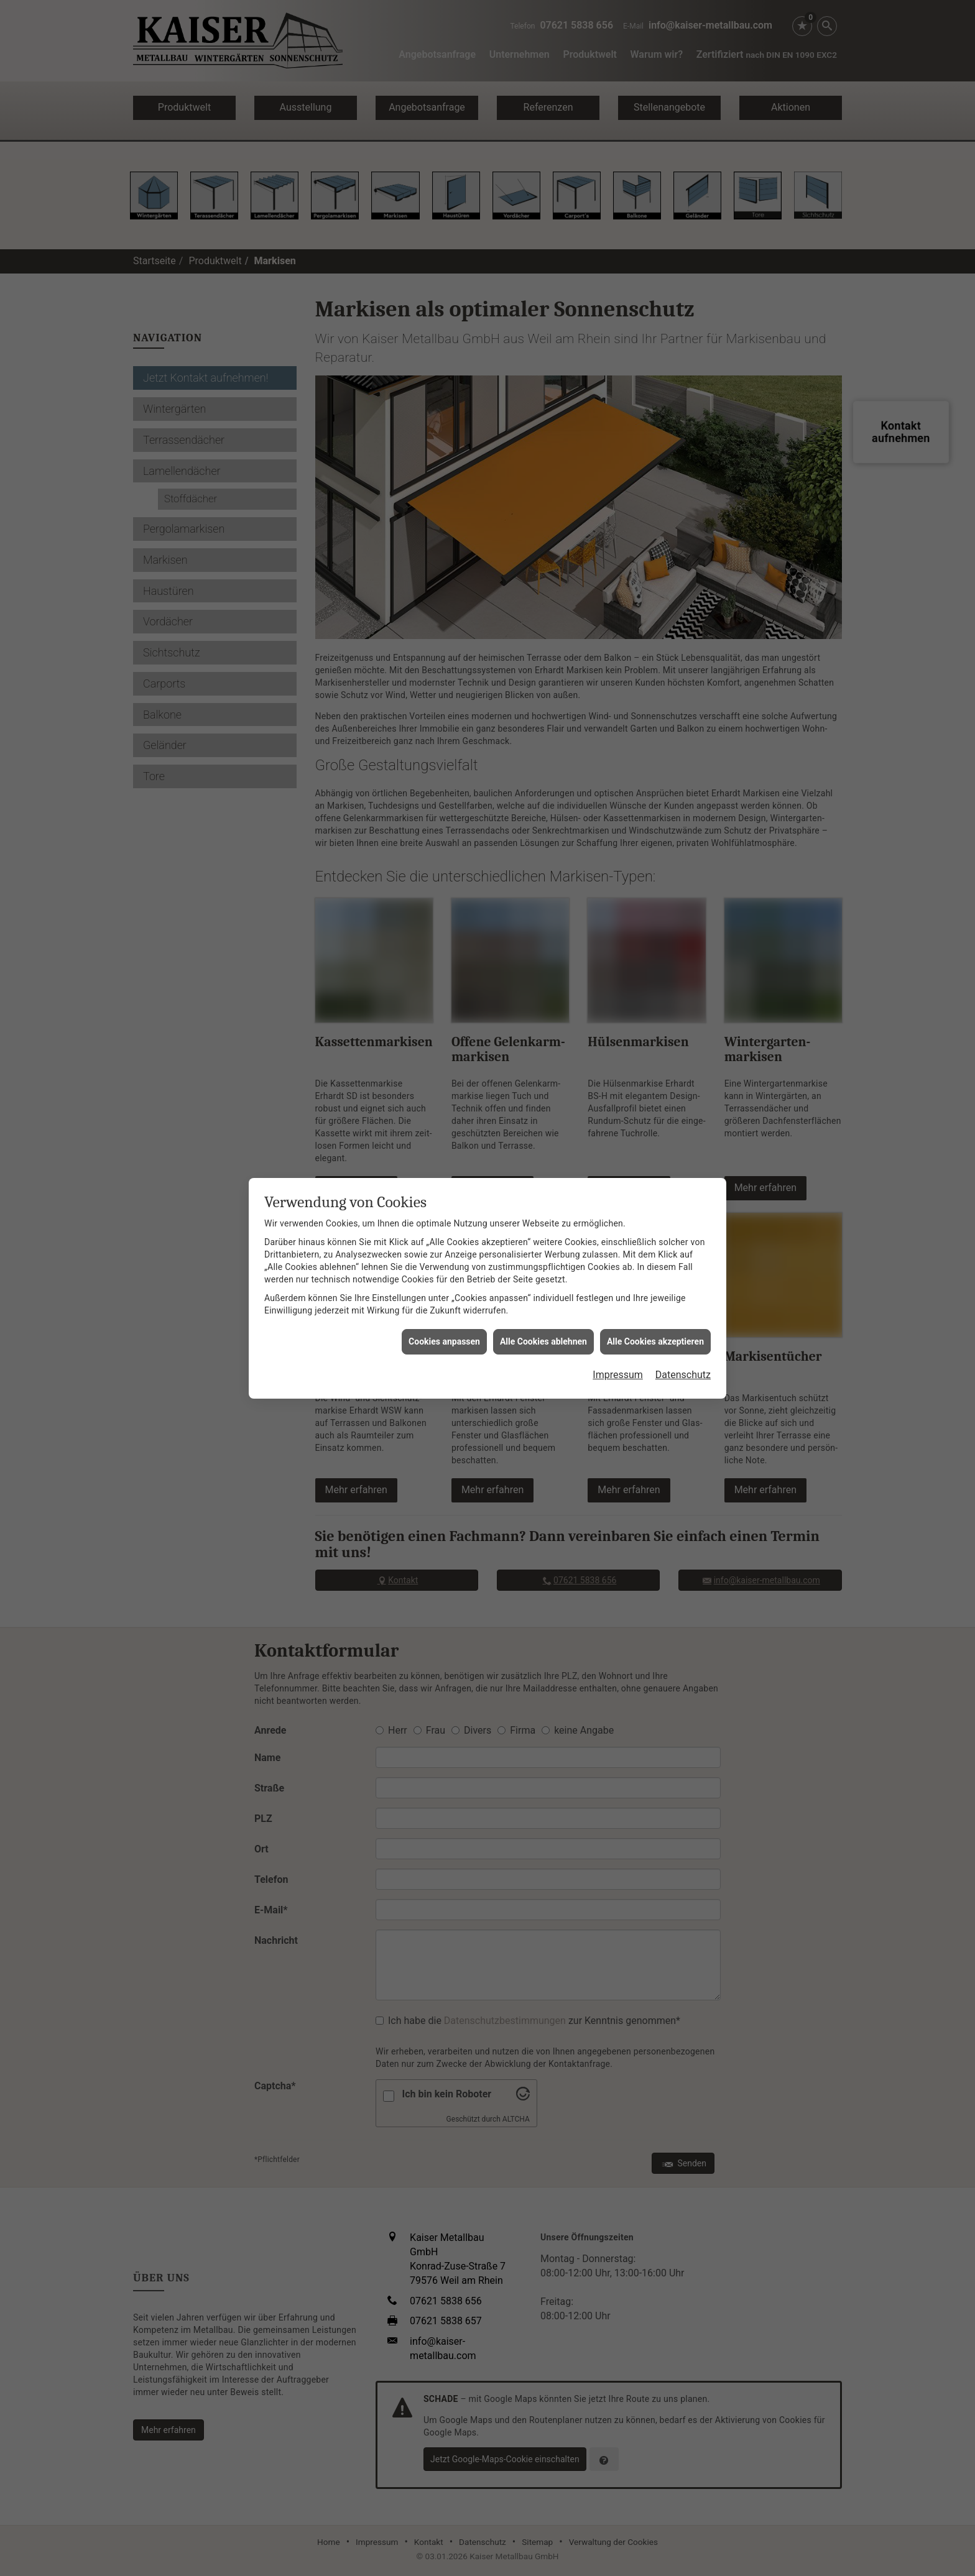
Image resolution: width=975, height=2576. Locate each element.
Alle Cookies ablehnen (543, 1261)
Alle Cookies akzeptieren (655, 1261)
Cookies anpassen (444, 1261)
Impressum (618, 1294)
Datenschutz (683, 1294)
